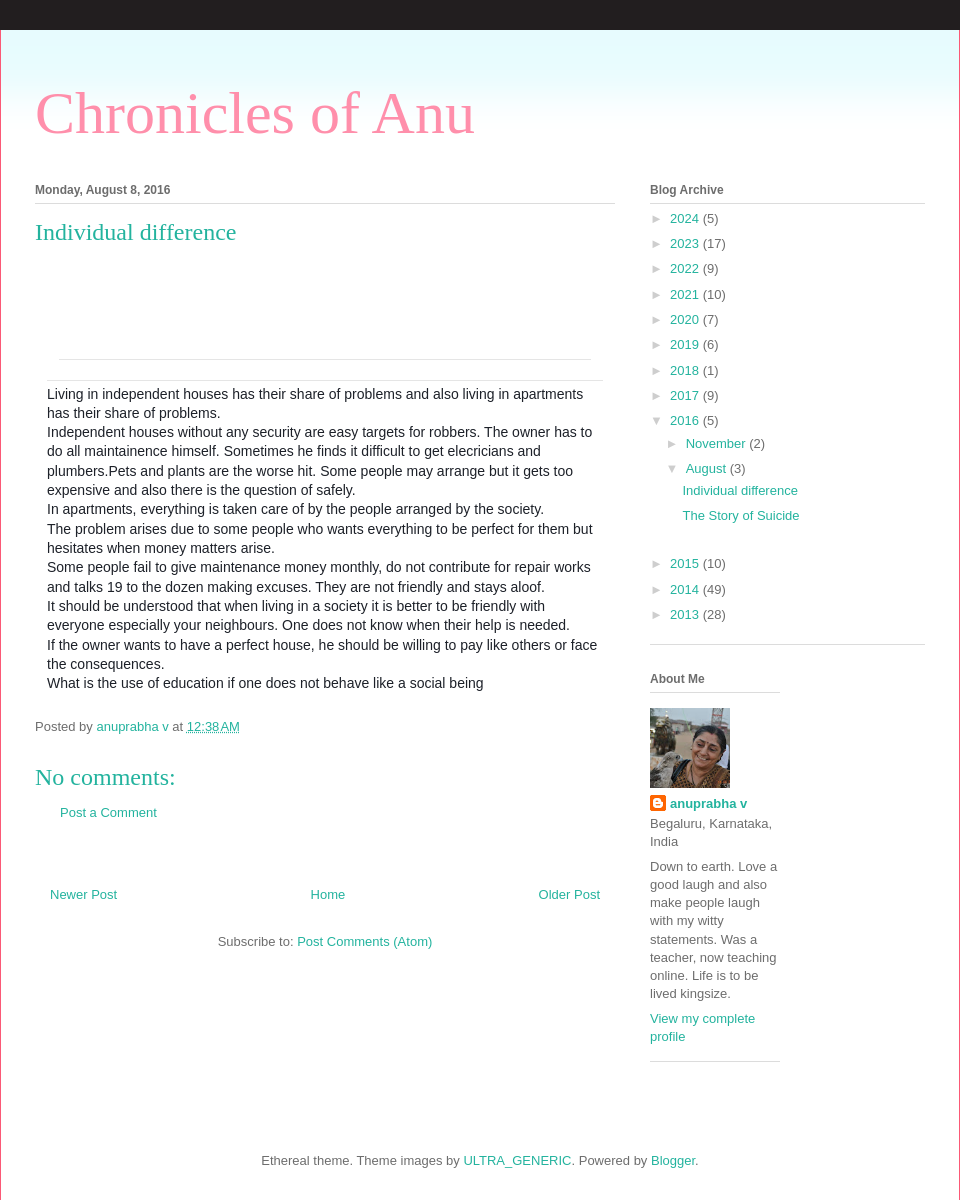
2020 (686, 319)
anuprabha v (708, 803)
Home (328, 894)
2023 (686, 243)
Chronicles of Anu (255, 113)
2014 (686, 589)
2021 (686, 294)
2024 (686, 218)
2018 (686, 370)
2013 (686, 614)
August (708, 468)
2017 (686, 395)
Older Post (569, 894)
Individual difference (739, 490)
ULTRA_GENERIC (517, 1160)
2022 (686, 268)
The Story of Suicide (740, 515)
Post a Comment (108, 812)
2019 (686, 344)
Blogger (673, 1160)
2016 (686, 420)
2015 (686, 563)
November (718, 443)
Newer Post (83, 894)
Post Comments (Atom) (364, 941)
